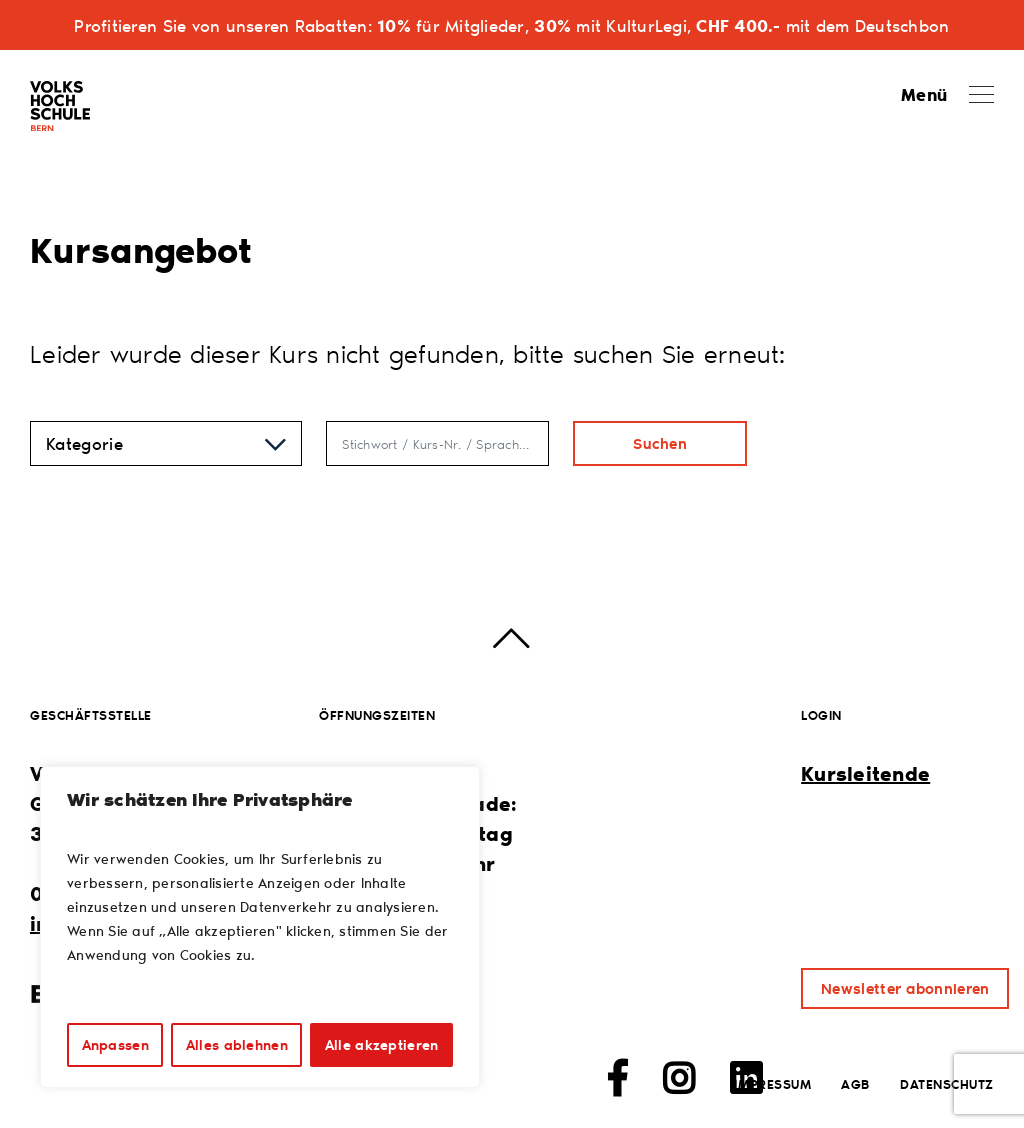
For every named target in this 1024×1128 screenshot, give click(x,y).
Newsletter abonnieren (905, 988)
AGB (855, 1083)
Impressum (772, 1083)
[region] (260, 927)
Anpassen (115, 1044)
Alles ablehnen (237, 1044)
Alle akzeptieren (381, 1044)
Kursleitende (865, 773)
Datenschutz (947, 1083)
